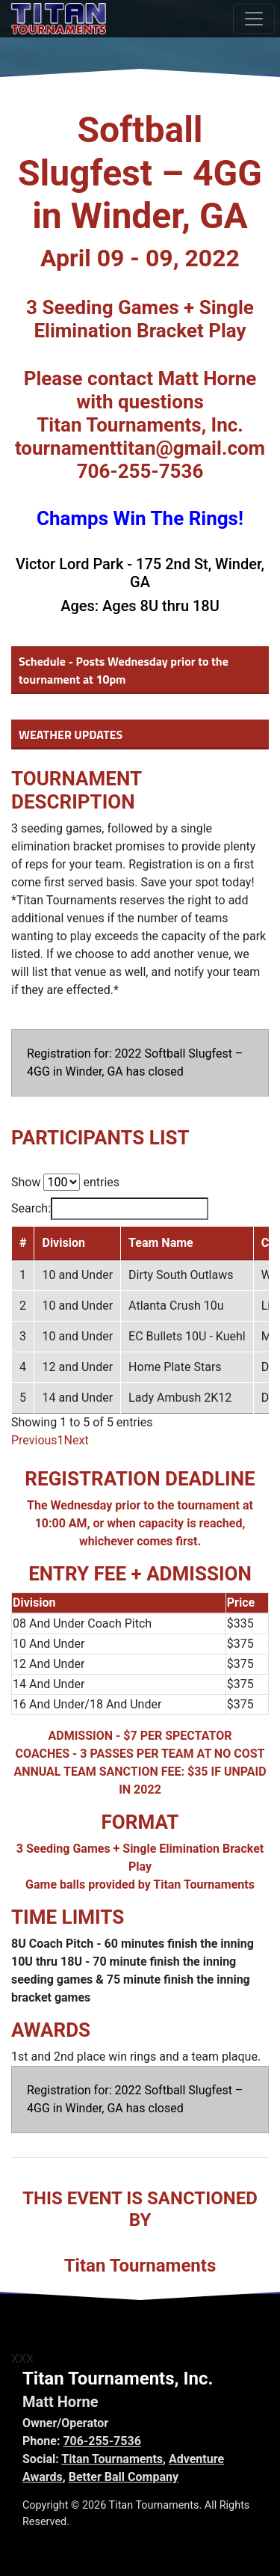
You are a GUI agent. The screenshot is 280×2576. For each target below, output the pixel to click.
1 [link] (60, 1440)
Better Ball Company (123, 2477)
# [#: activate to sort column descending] (22, 1243)
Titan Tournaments (112, 2459)
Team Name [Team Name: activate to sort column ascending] (160, 1243)
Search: (109, 1208)
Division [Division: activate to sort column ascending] (63, 1243)
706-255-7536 (101, 2441)
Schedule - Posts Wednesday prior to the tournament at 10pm (123, 670)
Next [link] (76, 1440)
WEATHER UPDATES (70, 734)
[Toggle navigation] (254, 19)
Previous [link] (34, 1440)
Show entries (65, 1182)
